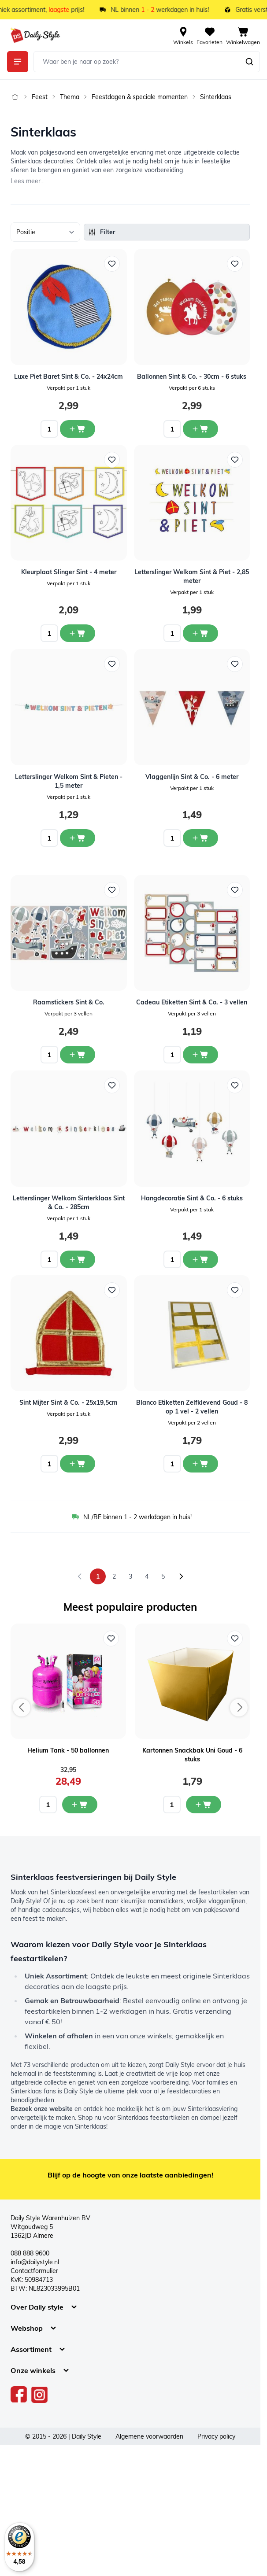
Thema (69, 97)
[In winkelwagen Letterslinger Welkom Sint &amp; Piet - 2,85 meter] (200, 633)
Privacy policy (216, 2436)
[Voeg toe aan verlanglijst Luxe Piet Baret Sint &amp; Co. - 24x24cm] (112, 264)
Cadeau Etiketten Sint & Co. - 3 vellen (191, 1002)
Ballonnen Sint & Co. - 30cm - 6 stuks (191, 376)
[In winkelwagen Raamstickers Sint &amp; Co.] (77, 1054)
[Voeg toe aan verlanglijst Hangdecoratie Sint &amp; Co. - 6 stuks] (235, 1085)
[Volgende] (181, 1576)
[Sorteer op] (45, 232)
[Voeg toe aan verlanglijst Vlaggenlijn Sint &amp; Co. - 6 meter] (235, 664)
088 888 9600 (30, 2253)
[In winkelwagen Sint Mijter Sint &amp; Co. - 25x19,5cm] (77, 1464)
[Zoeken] (249, 61)
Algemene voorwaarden (149, 2436)
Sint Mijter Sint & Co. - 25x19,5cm (68, 1402)
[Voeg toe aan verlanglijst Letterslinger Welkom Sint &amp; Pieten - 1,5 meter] (112, 664)
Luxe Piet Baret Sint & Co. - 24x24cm (68, 376)
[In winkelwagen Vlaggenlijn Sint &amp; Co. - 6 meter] (200, 838)
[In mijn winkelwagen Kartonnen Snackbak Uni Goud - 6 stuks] (203, 1804)
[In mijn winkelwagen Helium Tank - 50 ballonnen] (79, 1804)
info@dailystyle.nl (35, 2262)
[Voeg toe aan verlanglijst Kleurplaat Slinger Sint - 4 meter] (112, 460)
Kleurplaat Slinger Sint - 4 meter (68, 572)
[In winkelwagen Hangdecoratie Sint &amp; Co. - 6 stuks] (200, 1259)
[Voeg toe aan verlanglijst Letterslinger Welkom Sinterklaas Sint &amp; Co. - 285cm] (112, 1085)
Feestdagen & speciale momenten (140, 97)
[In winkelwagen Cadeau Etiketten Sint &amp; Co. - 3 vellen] (200, 1054)
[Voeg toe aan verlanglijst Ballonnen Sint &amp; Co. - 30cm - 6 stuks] (235, 264)
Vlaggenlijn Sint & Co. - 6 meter (191, 777)
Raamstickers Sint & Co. (68, 1002)
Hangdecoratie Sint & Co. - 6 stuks (192, 1198)
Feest (40, 97)
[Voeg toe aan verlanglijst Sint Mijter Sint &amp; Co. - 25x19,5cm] (112, 1290)
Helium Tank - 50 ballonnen (68, 1750)
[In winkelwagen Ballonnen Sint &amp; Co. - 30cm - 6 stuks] (200, 429)
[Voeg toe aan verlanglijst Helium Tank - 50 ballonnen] (111, 1638)
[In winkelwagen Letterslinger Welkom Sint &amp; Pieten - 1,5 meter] (77, 838)
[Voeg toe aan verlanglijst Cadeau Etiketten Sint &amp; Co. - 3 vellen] (235, 890)
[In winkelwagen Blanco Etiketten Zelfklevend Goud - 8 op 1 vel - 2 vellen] (200, 1464)
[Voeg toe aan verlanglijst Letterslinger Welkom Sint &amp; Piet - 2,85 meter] (235, 460)
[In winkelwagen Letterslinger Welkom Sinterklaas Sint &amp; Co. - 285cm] (77, 1259)
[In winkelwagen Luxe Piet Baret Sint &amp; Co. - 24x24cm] (77, 429)
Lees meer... (27, 181)
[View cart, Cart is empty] (243, 35)
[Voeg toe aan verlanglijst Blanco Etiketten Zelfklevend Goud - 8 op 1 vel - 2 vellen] (235, 1290)
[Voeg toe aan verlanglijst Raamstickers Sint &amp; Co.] (112, 890)
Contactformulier (34, 2271)
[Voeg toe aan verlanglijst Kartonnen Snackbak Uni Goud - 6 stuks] (235, 1638)
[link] (80, 1576)
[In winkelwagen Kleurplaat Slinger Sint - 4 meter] (77, 633)
